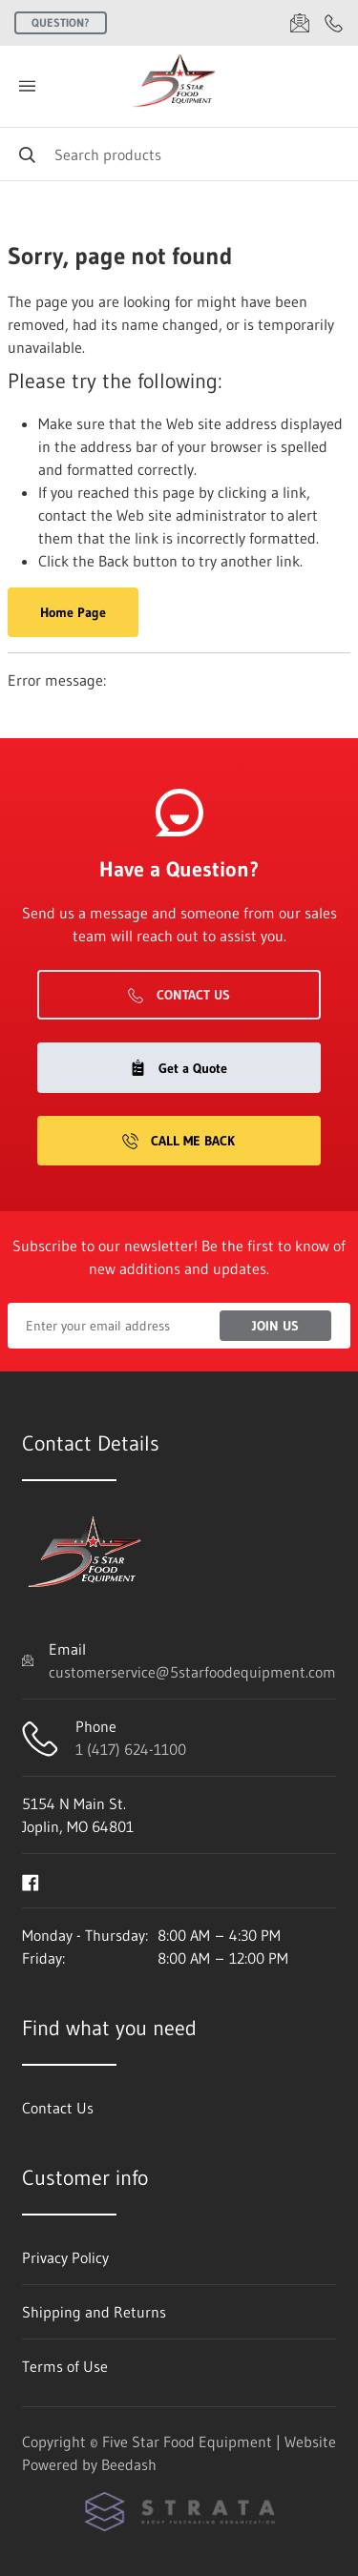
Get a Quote (178, 1068)
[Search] (179, 154)
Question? (61, 22)
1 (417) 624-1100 (130, 1749)
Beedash (129, 2464)
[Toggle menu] (27, 86)
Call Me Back (178, 1140)
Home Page (73, 612)
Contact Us (179, 994)
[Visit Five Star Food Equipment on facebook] (30, 1880)
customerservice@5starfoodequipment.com (192, 1671)
